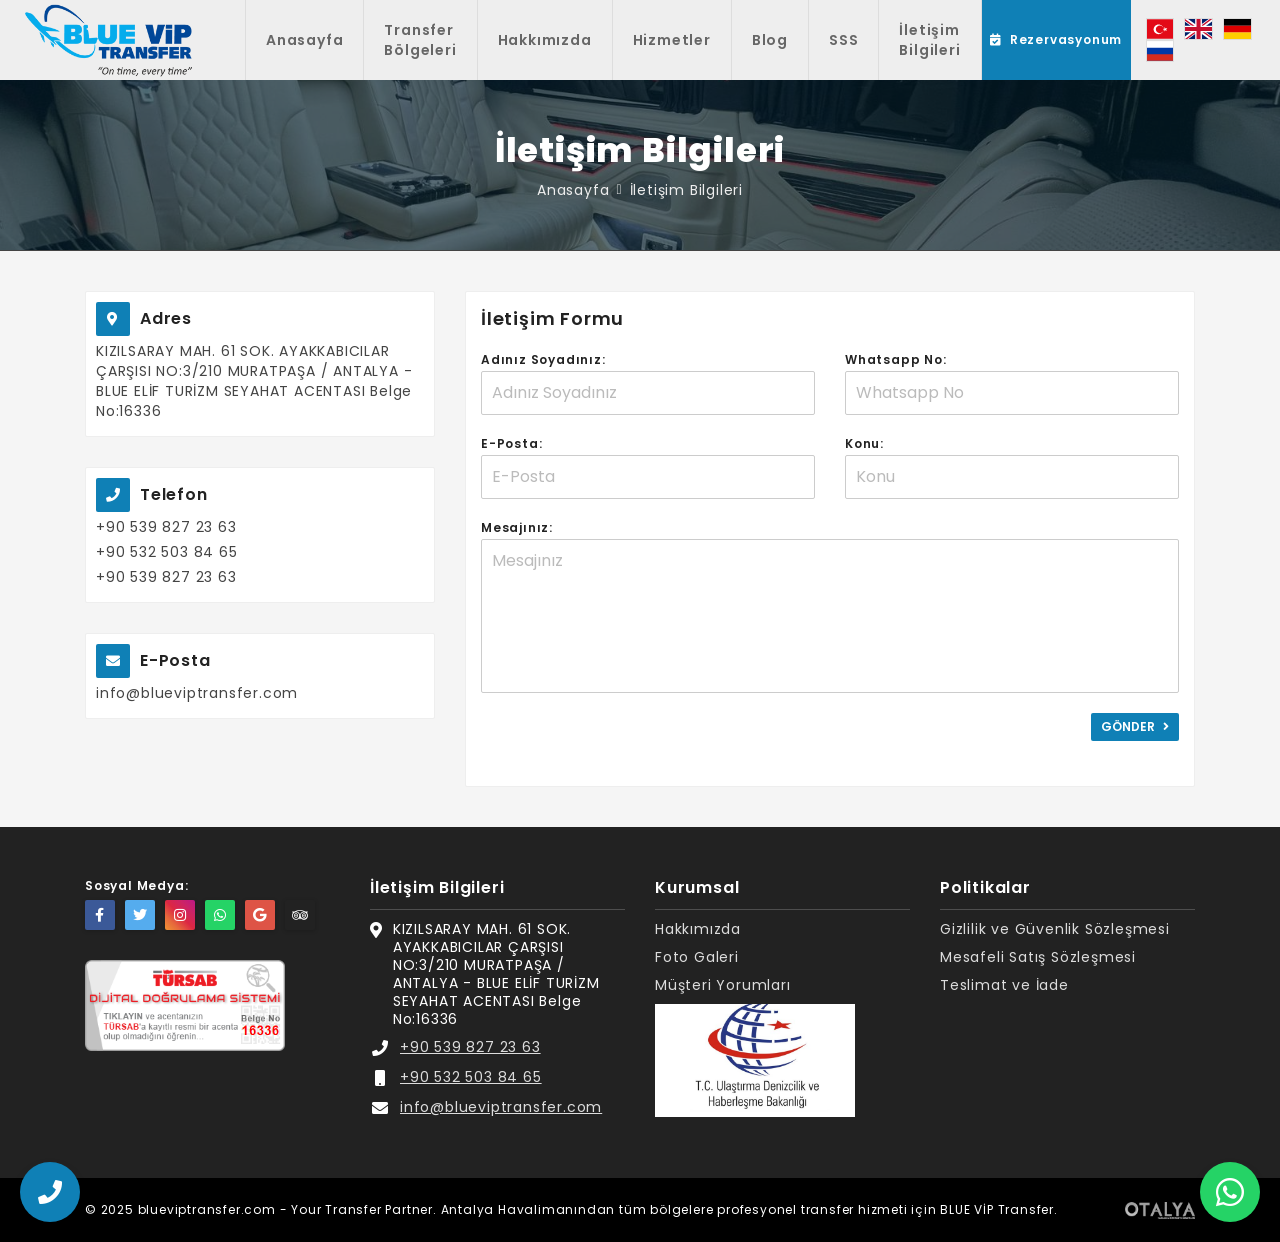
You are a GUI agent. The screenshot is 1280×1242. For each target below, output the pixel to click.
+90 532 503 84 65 (167, 552)
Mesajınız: (517, 527)
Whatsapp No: (896, 359)
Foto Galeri (697, 957)
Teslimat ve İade (1004, 985)
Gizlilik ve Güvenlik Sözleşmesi (1055, 929)
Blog (770, 40)
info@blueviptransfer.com (197, 693)
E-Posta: (511, 443)
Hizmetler (672, 40)
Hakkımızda (545, 40)
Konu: (864, 443)
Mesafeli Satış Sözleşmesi (1038, 957)
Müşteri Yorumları (723, 985)
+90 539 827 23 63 (166, 527)
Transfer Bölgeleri (420, 40)
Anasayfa (304, 40)
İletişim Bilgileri (929, 40)
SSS (843, 40)
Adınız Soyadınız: (543, 359)
